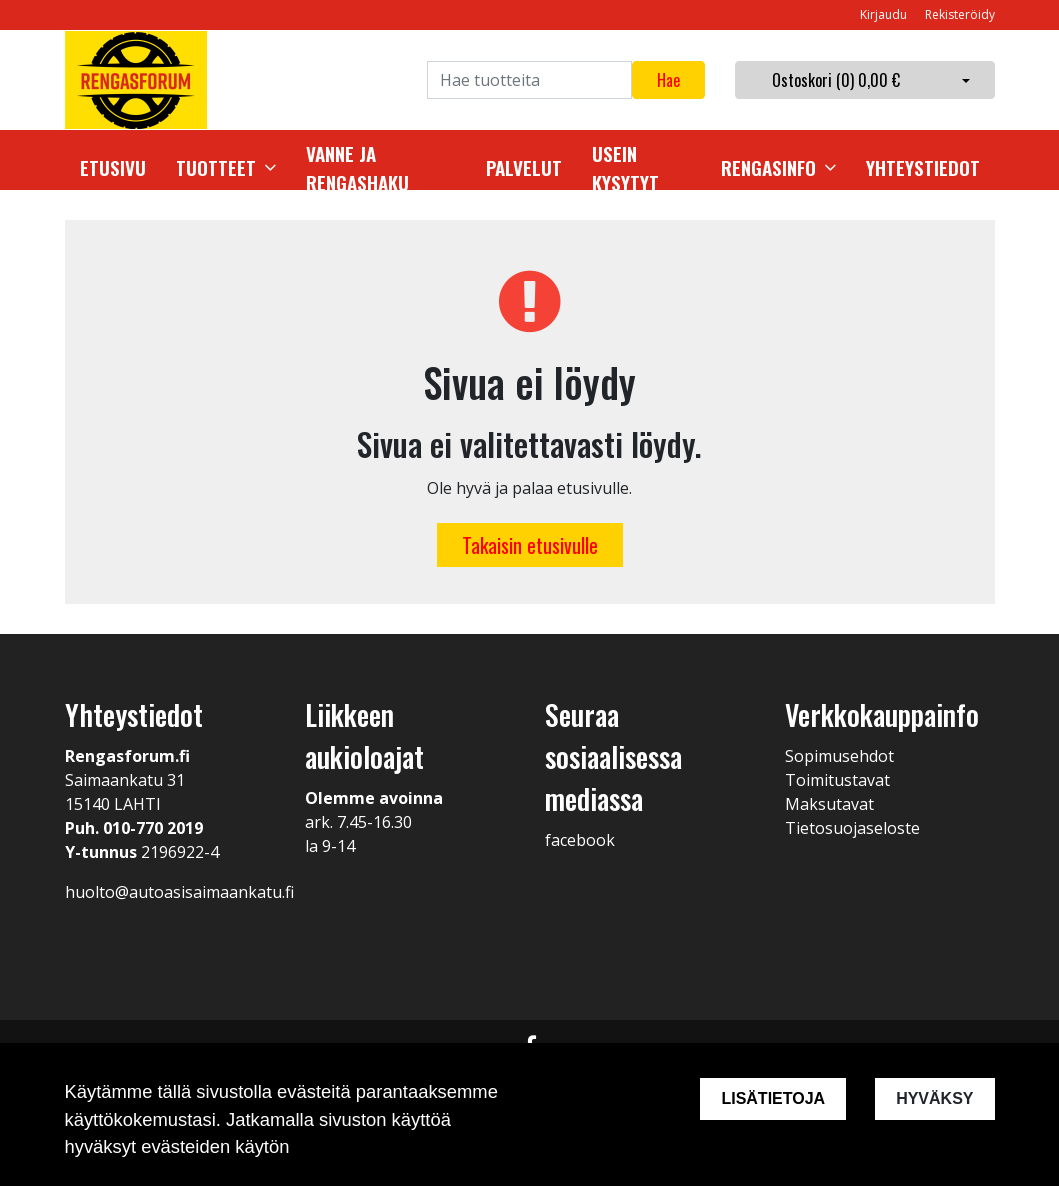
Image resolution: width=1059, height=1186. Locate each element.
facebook (580, 840)
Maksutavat (829, 804)
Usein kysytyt (625, 168)
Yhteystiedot (923, 168)
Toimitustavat (837, 780)
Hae (668, 80)
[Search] (529, 80)
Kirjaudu (885, 14)
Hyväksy (934, 1098)
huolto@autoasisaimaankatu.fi (179, 892)
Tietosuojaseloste (852, 828)
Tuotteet (216, 168)
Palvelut (524, 168)
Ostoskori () (836, 80)
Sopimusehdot (839, 756)
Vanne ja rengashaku (357, 168)
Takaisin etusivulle (530, 545)
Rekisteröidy (960, 14)
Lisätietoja (773, 1098)
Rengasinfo (768, 168)
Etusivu (113, 168)
